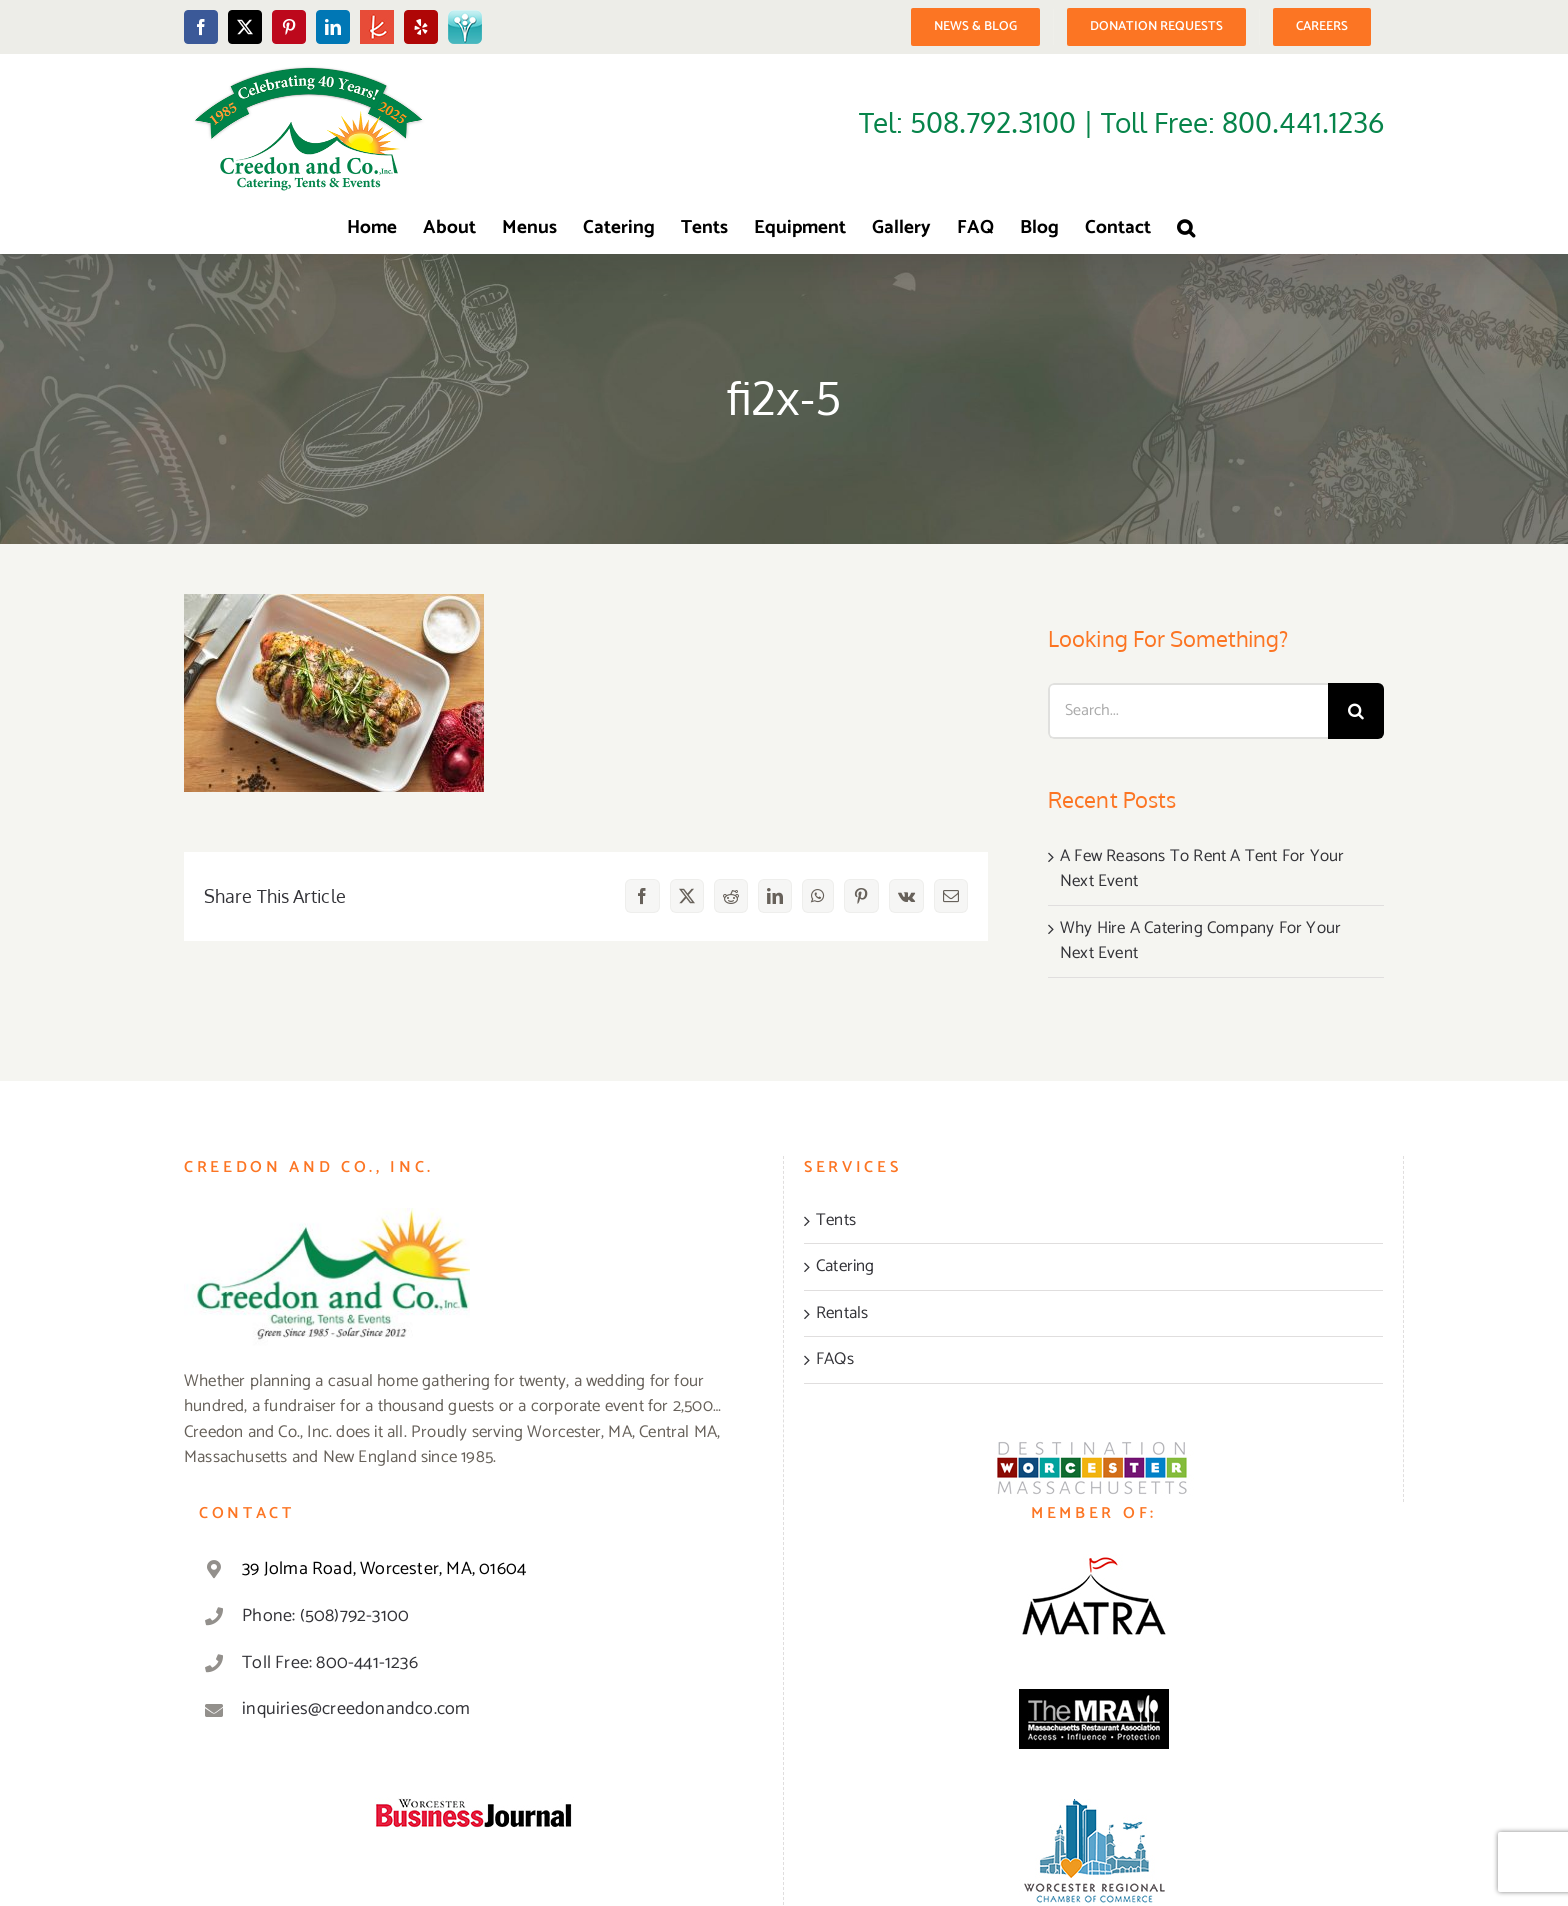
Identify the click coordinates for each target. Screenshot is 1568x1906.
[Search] (1356, 711)
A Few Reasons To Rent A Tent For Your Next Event (1202, 869)
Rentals (842, 1314)
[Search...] (1188, 711)
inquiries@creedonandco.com (356, 1709)
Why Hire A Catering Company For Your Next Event (1200, 941)
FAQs (835, 1360)
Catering (845, 1267)
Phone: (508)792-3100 (325, 1616)
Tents (836, 1221)
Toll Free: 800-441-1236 (330, 1663)
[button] (1186, 228)
